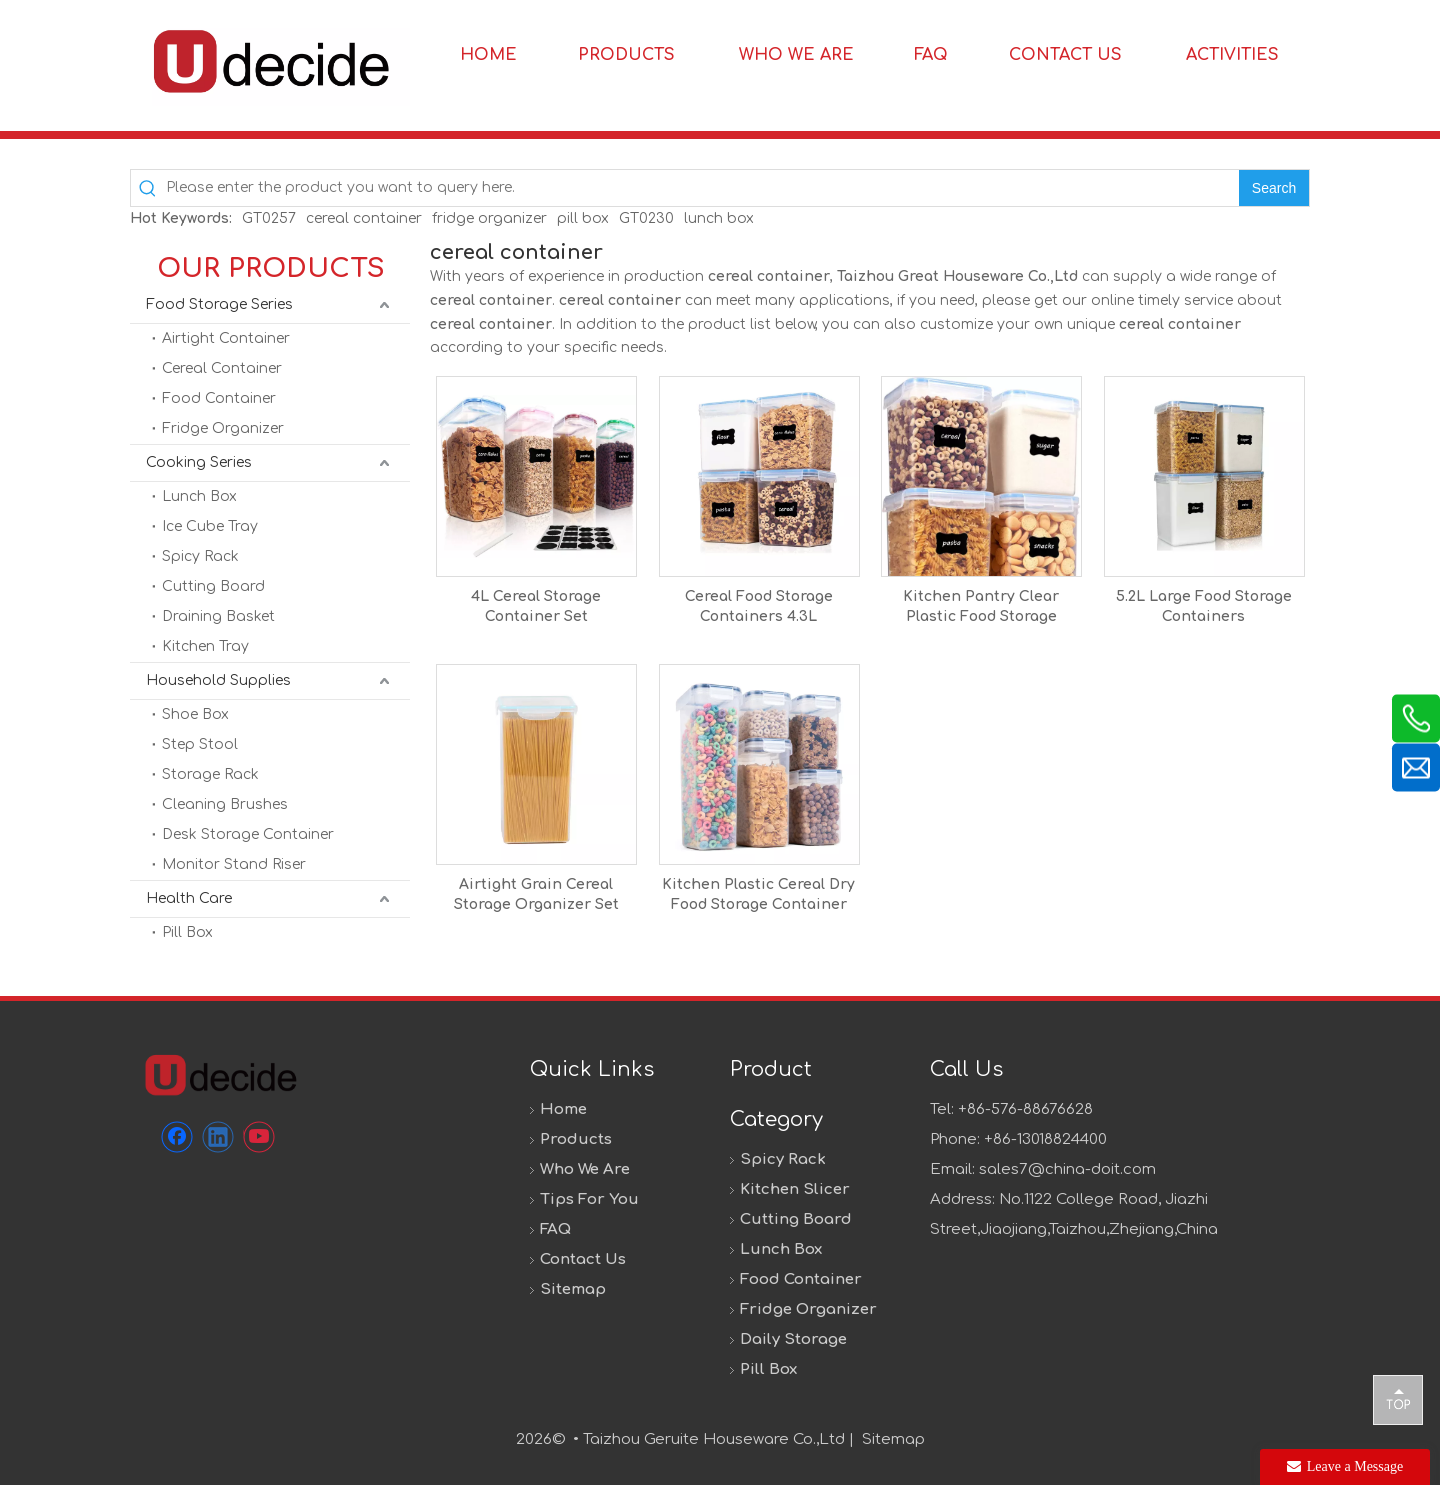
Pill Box (187, 932)
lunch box (719, 218)
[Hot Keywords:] (1274, 188)
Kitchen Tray (205, 646)
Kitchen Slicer (795, 1189)
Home (563, 1109)
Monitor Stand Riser (234, 864)
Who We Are (585, 1169)
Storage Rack (210, 774)
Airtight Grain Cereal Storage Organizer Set (536, 894)
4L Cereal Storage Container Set (536, 606)
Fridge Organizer (223, 428)
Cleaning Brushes (225, 804)
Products (576, 1139)
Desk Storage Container (248, 834)
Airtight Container (226, 338)
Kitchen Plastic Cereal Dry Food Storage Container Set (758, 896)
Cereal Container (222, 368)
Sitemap (573, 1289)
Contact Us (583, 1259)
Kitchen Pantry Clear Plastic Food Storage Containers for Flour (981, 608)
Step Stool (200, 744)
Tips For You (589, 1199)
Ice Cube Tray (210, 526)
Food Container (219, 398)
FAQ (555, 1229)
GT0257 (269, 218)
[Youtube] (259, 1137)
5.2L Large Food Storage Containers (1204, 606)
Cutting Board (213, 586)
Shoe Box (195, 714)
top (1398, 1399)
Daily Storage (793, 1339)
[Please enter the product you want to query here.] (702, 188)
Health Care (189, 898)
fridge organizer (489, 218)
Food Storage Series (219, 304)
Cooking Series (199, 462)
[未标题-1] (220, 1074)
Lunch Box (199, 496)
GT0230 (646, 218)
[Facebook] (177, 1137)
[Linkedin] (218, 1137)
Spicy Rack (200, 556)
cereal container (364, 218)
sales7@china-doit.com (1067, 1169)
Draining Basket (218, 616)
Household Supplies (218, 680)
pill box (583, 218)
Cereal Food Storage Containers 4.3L (759, 606)
